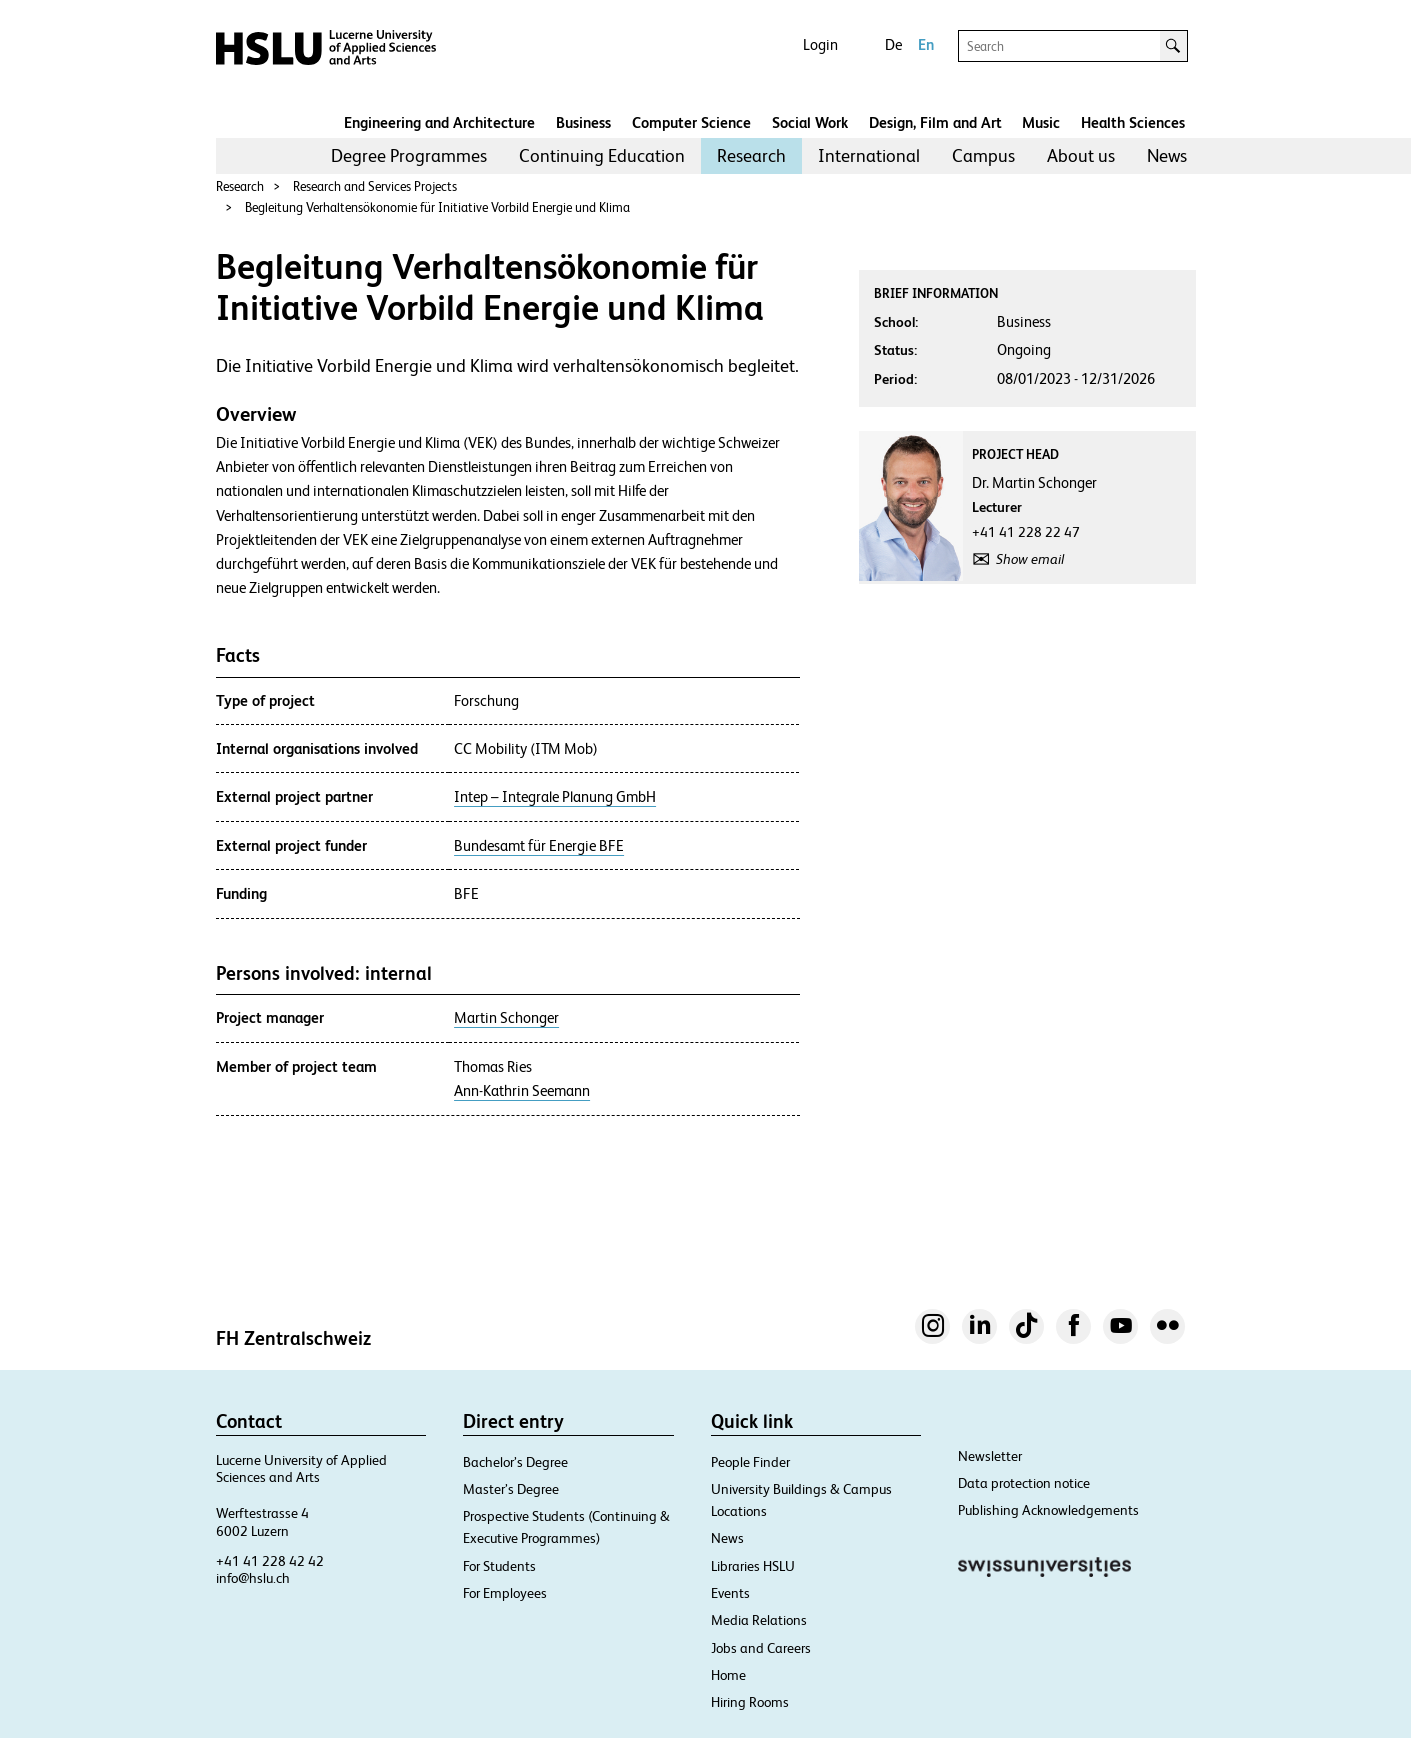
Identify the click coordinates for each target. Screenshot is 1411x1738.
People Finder (750, 1462)
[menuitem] (409, 156)
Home (728, 1675)
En (926, 44)
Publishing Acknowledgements (1048, 1510)
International (869, 155)
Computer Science (691, 122)
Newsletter (990, 1456)
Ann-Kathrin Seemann (522, 1091)
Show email (1030, 559)
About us (1081, 155)
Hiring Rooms (750, 1702)
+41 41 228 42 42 (270, 1561)
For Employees (505, 1593)
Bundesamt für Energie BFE (539, 846)
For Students (499, 1566)
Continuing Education (602, 155)
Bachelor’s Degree (515, 1462)
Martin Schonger (506, 1018)
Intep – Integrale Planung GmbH (555, 797)
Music (1041, 122)
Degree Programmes (409, 155)
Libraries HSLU (753, 1566)
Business (583, 122)
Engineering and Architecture (439, 122)
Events (730, 1593)
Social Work (810, 122)
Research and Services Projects (375, 186)
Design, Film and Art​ (935, 122)
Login (820, 44)
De (893, 44)
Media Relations (759, 1620)
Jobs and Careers (761, 1648)
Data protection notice (1024, 1483)
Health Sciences (1133, 122)
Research (751, 155)
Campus (983, 155)
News (1167, 155)
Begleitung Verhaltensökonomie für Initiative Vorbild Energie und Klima (437, 207)
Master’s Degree (511, 1489)
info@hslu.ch (253, 1578)
